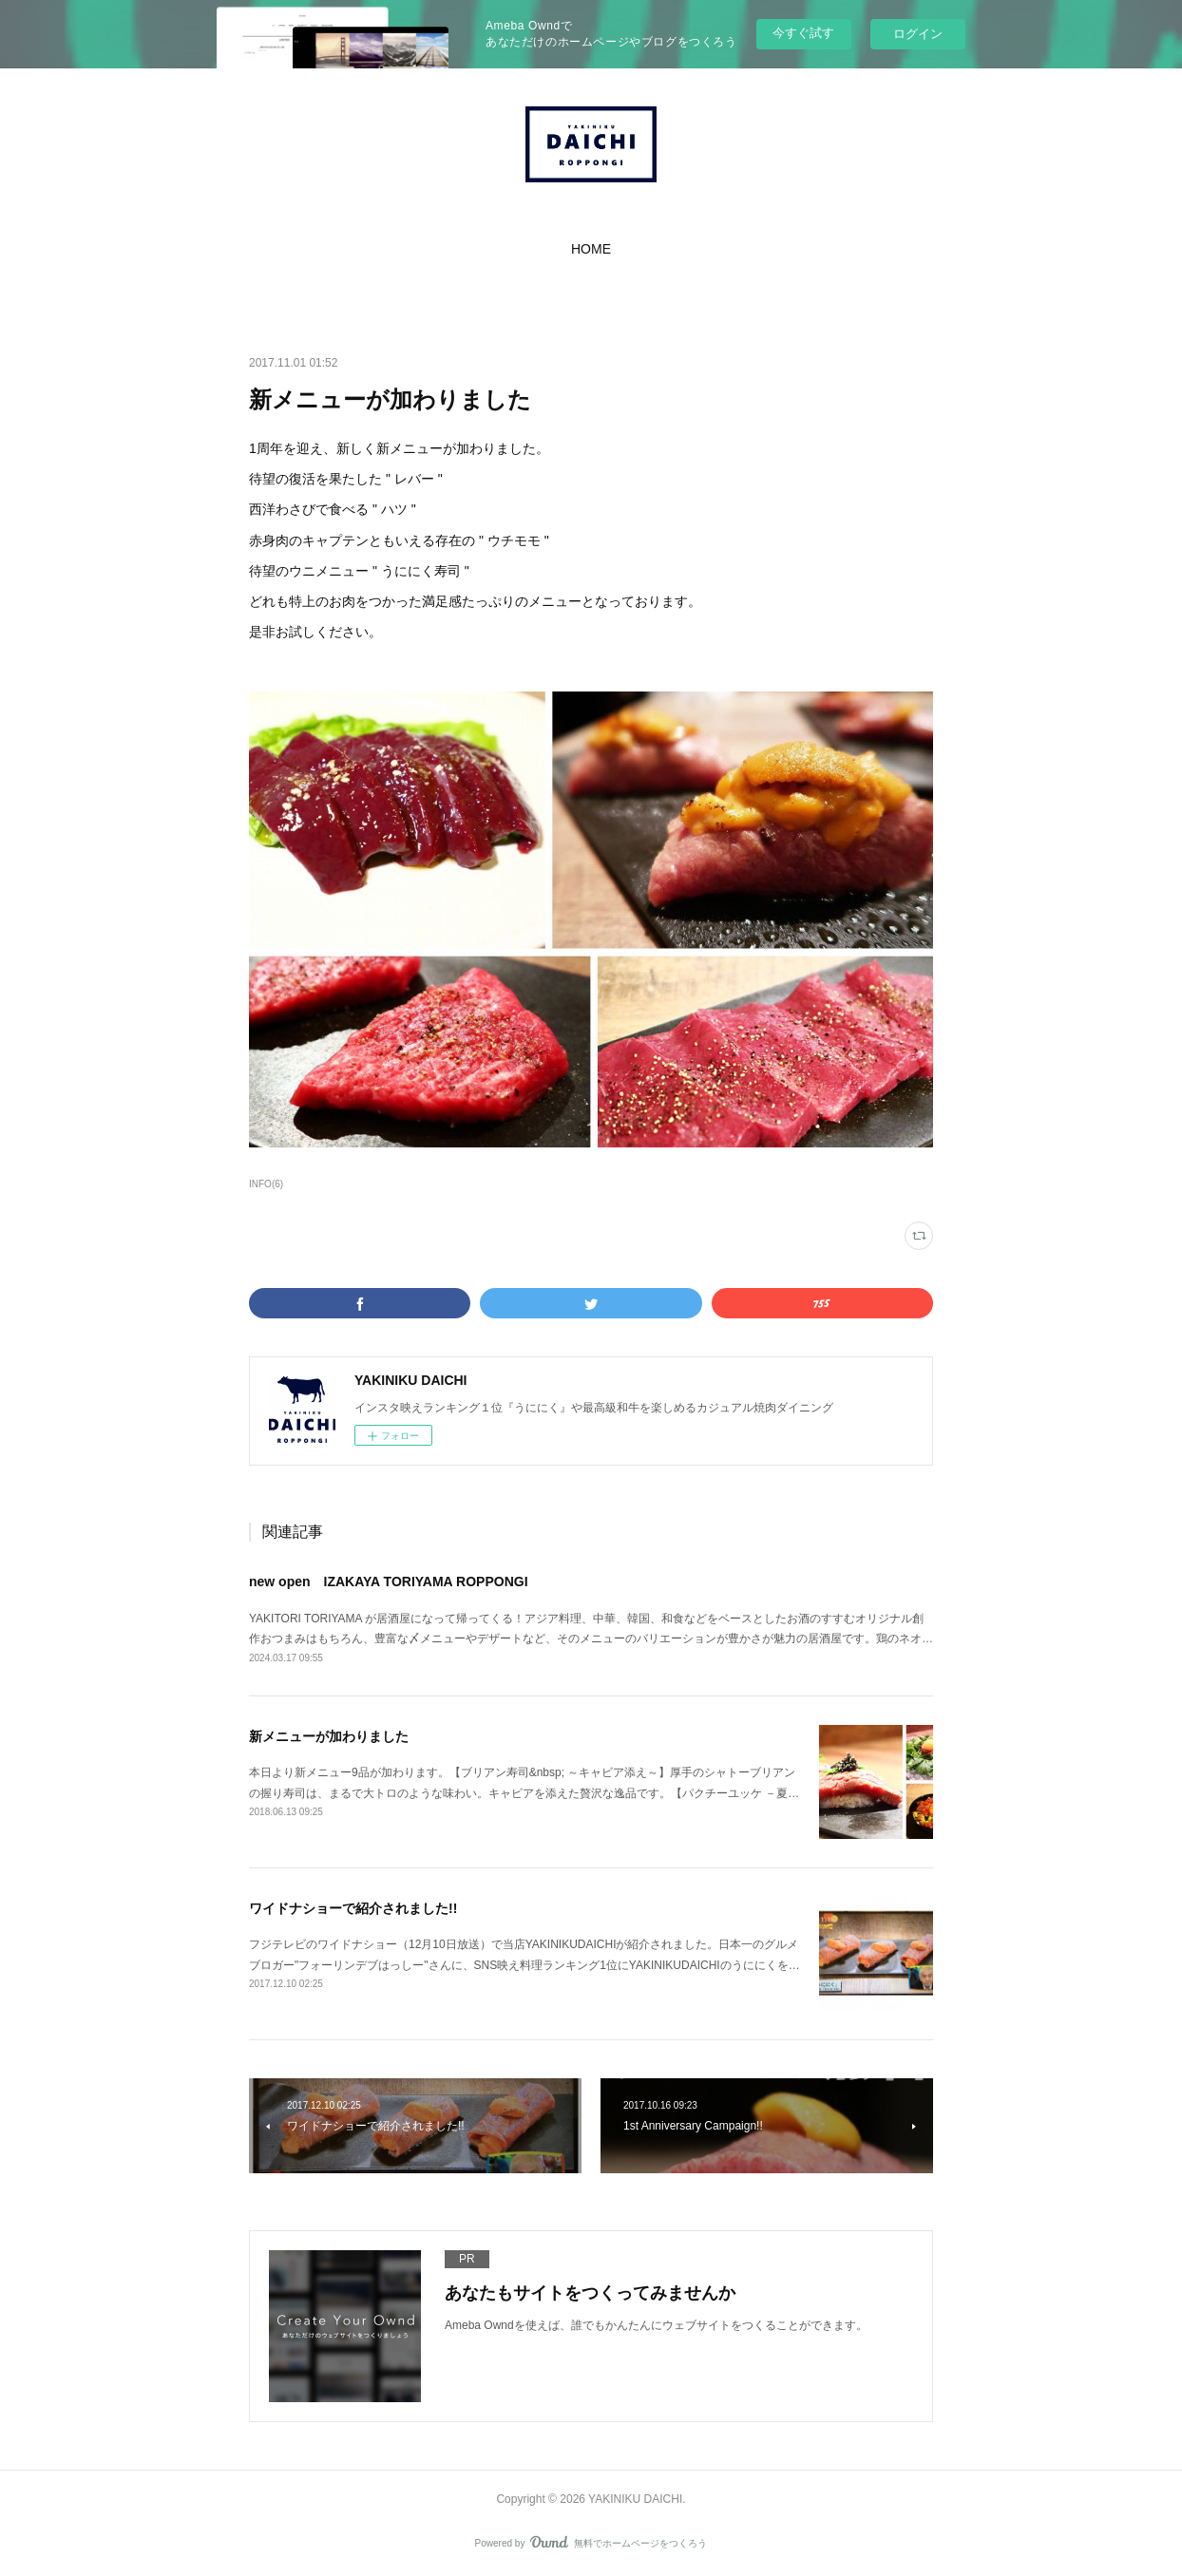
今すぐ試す (803, 33)
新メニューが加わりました (329, 1736)
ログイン (918, 34)
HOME (591, 248)
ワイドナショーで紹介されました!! (353, 1908)
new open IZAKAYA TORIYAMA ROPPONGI (388, 1581)
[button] (591, 248)
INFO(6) (266, 1184)
